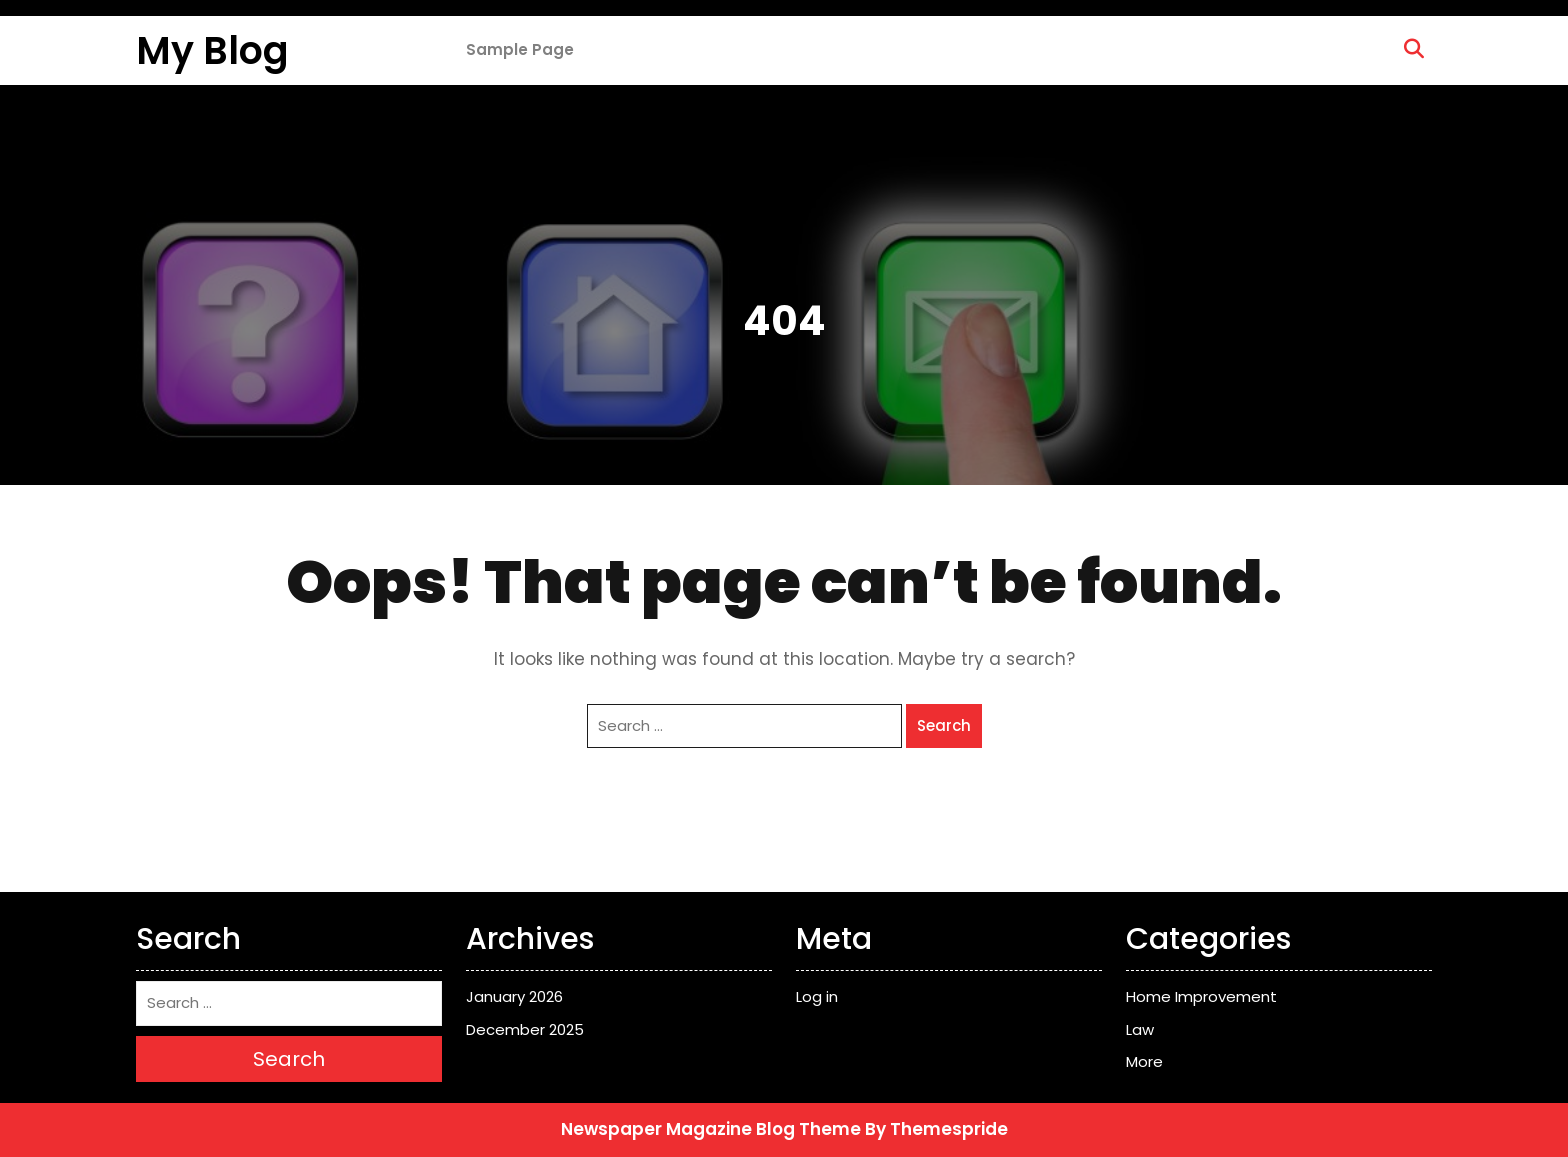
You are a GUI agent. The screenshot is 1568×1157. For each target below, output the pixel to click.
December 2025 (525, 1029)
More (1144, 1061)
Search (944, 725)
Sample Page (520, 49)
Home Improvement (1201, 996)
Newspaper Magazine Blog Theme (711, 1129)
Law (1140, 1029)
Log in (817, 996)
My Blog (212, 50)
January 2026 (514, 996)
